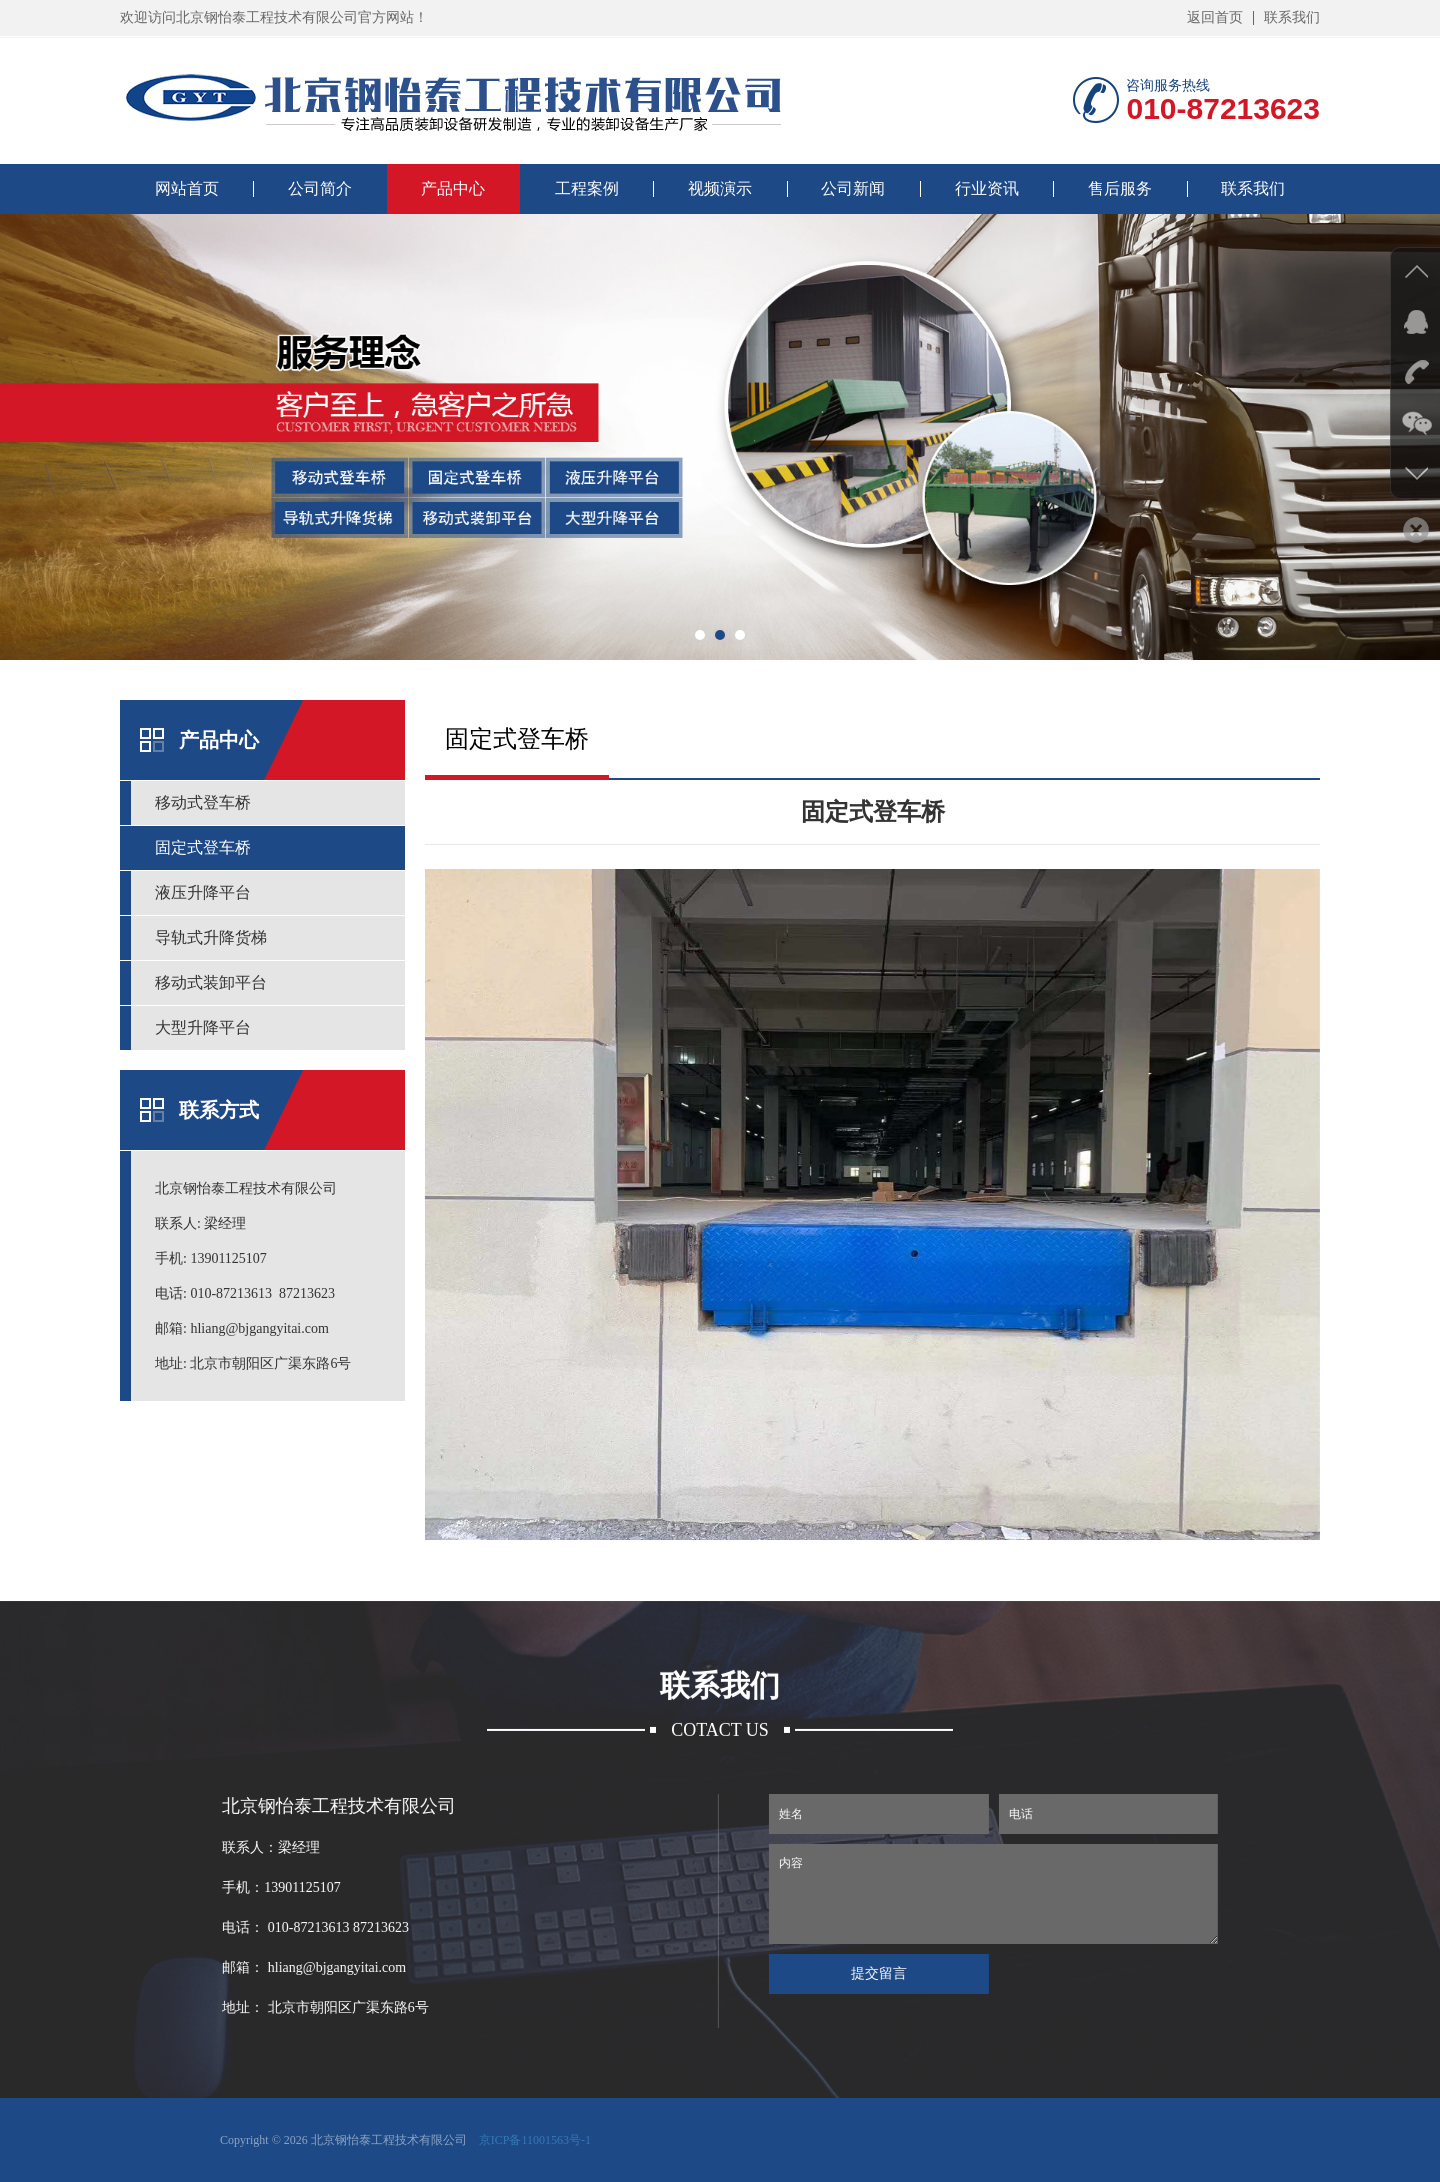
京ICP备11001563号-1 (535, 2140)
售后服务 (1120, 188)
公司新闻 (853, 188)
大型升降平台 (203, 1027)
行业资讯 (987, 188)
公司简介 (320, 188)
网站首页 (187, 188)
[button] (700, 635)
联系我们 (1292, 17)
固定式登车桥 (203, 847)
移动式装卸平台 (211, 982)
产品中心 (453, 188)
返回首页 (1215, 17)
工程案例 (587, 188)
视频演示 (720, 188)
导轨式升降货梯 (211, 937)
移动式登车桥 (203, 802)
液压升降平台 (203, 892)
